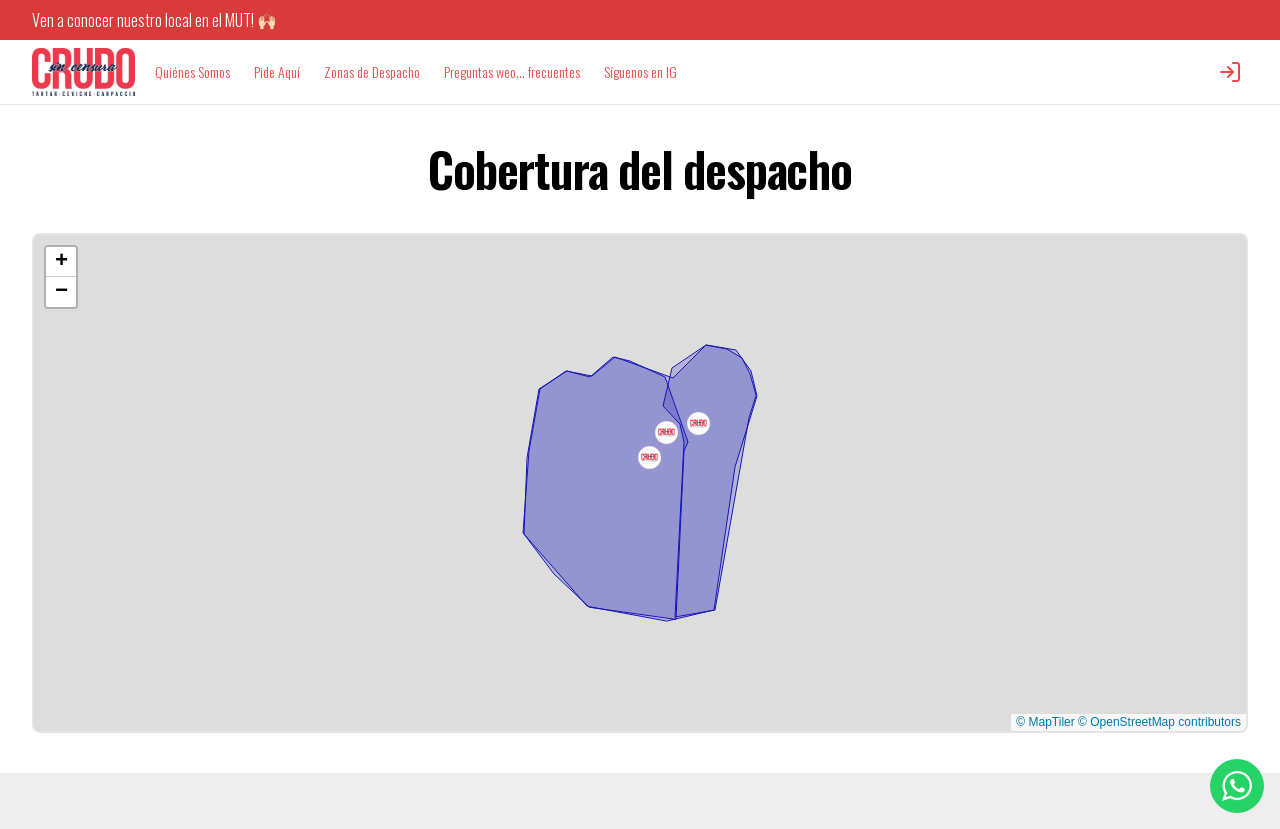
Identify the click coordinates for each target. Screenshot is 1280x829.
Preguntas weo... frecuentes (512, 72)
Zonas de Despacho (372, 72)
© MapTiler (1045, 722)
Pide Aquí (277, 72)
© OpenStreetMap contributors (1159, 722)
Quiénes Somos (192, 72)
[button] (649, 457)
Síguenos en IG (640, 72)
